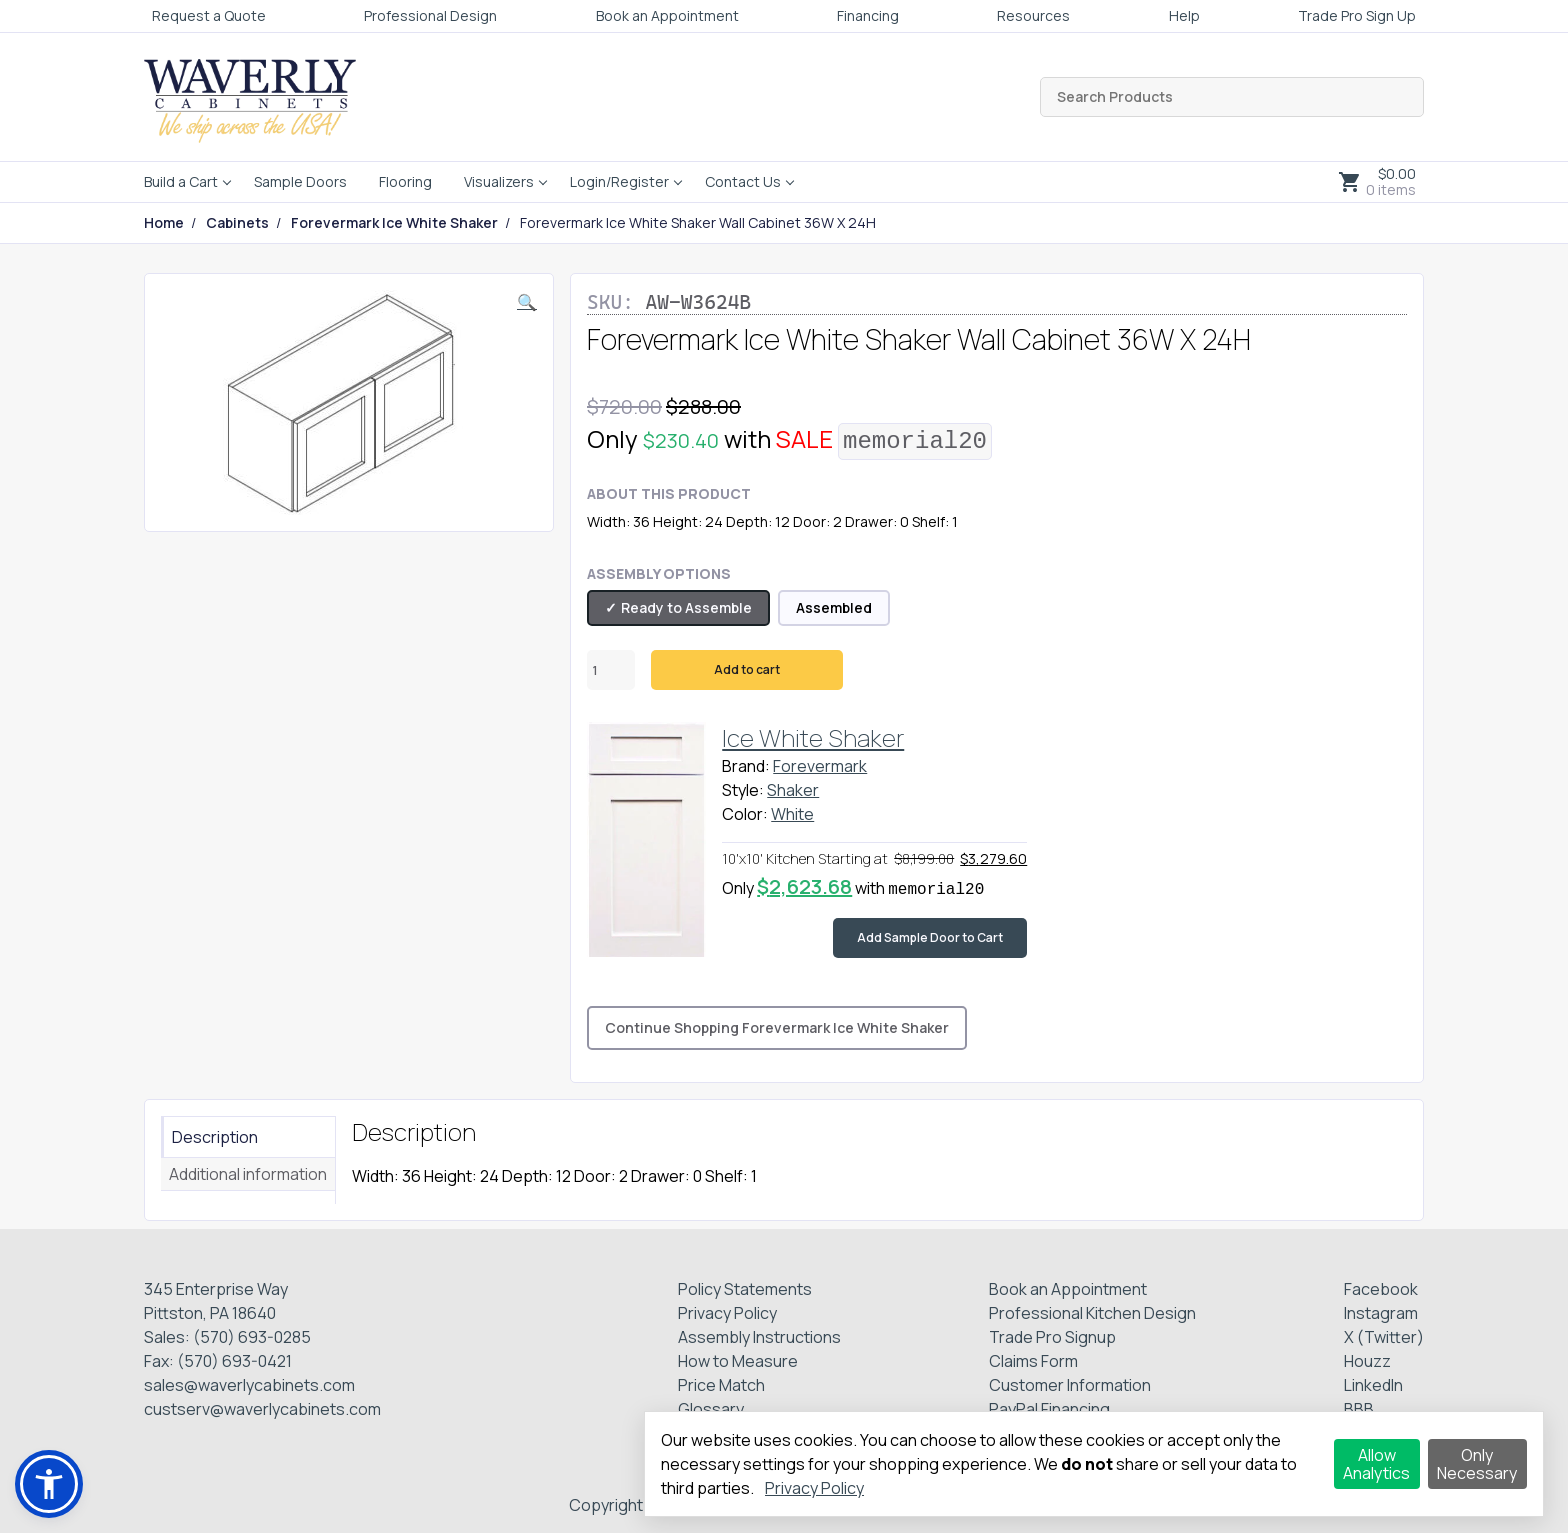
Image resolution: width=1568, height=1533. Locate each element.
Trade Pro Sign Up (1357, 15)
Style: (743, 790)
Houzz (1367, 1361)
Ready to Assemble (686, 607)
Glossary (711, 1409)
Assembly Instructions (759, 1337)
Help (1184, 15)
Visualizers (499, 181)
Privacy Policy (727, 1313)
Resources (1033, 15)
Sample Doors (300, 181)
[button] (527, 302)
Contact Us (743, 181)
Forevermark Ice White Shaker (394, 223)
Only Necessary (1477, 1464)
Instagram (1381, 1313)
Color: (745, 814)
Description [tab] (215, 1137)
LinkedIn (1373, 1385)
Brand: (746, 766)
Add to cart (747, 669)
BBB (1359, 1409)
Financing (868, 15)
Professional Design (430, 15)
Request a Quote (209, 15)
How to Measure (738, 1361)
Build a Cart (181, 181)
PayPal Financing (1049, 1409)
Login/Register (619, 181)
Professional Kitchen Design (1092, 1313)
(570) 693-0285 (252, 1337)
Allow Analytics (1376, 1464)
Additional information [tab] (248, 1174)
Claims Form (1033, 1361)
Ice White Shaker (813, 737)
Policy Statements (745, 1289)
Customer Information (1070, 1385)
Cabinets (237, 223)
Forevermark (820, 766)
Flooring (405, 181)
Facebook (1381, 1289)
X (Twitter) (1384, 1337)
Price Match (721, 1385)
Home (164, 223)
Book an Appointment (667, 15)
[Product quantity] (611, 670)
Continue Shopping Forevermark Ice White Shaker (777, 1027)
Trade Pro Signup (1052, 1337)
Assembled (834, 607)
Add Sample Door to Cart (930, 937)
